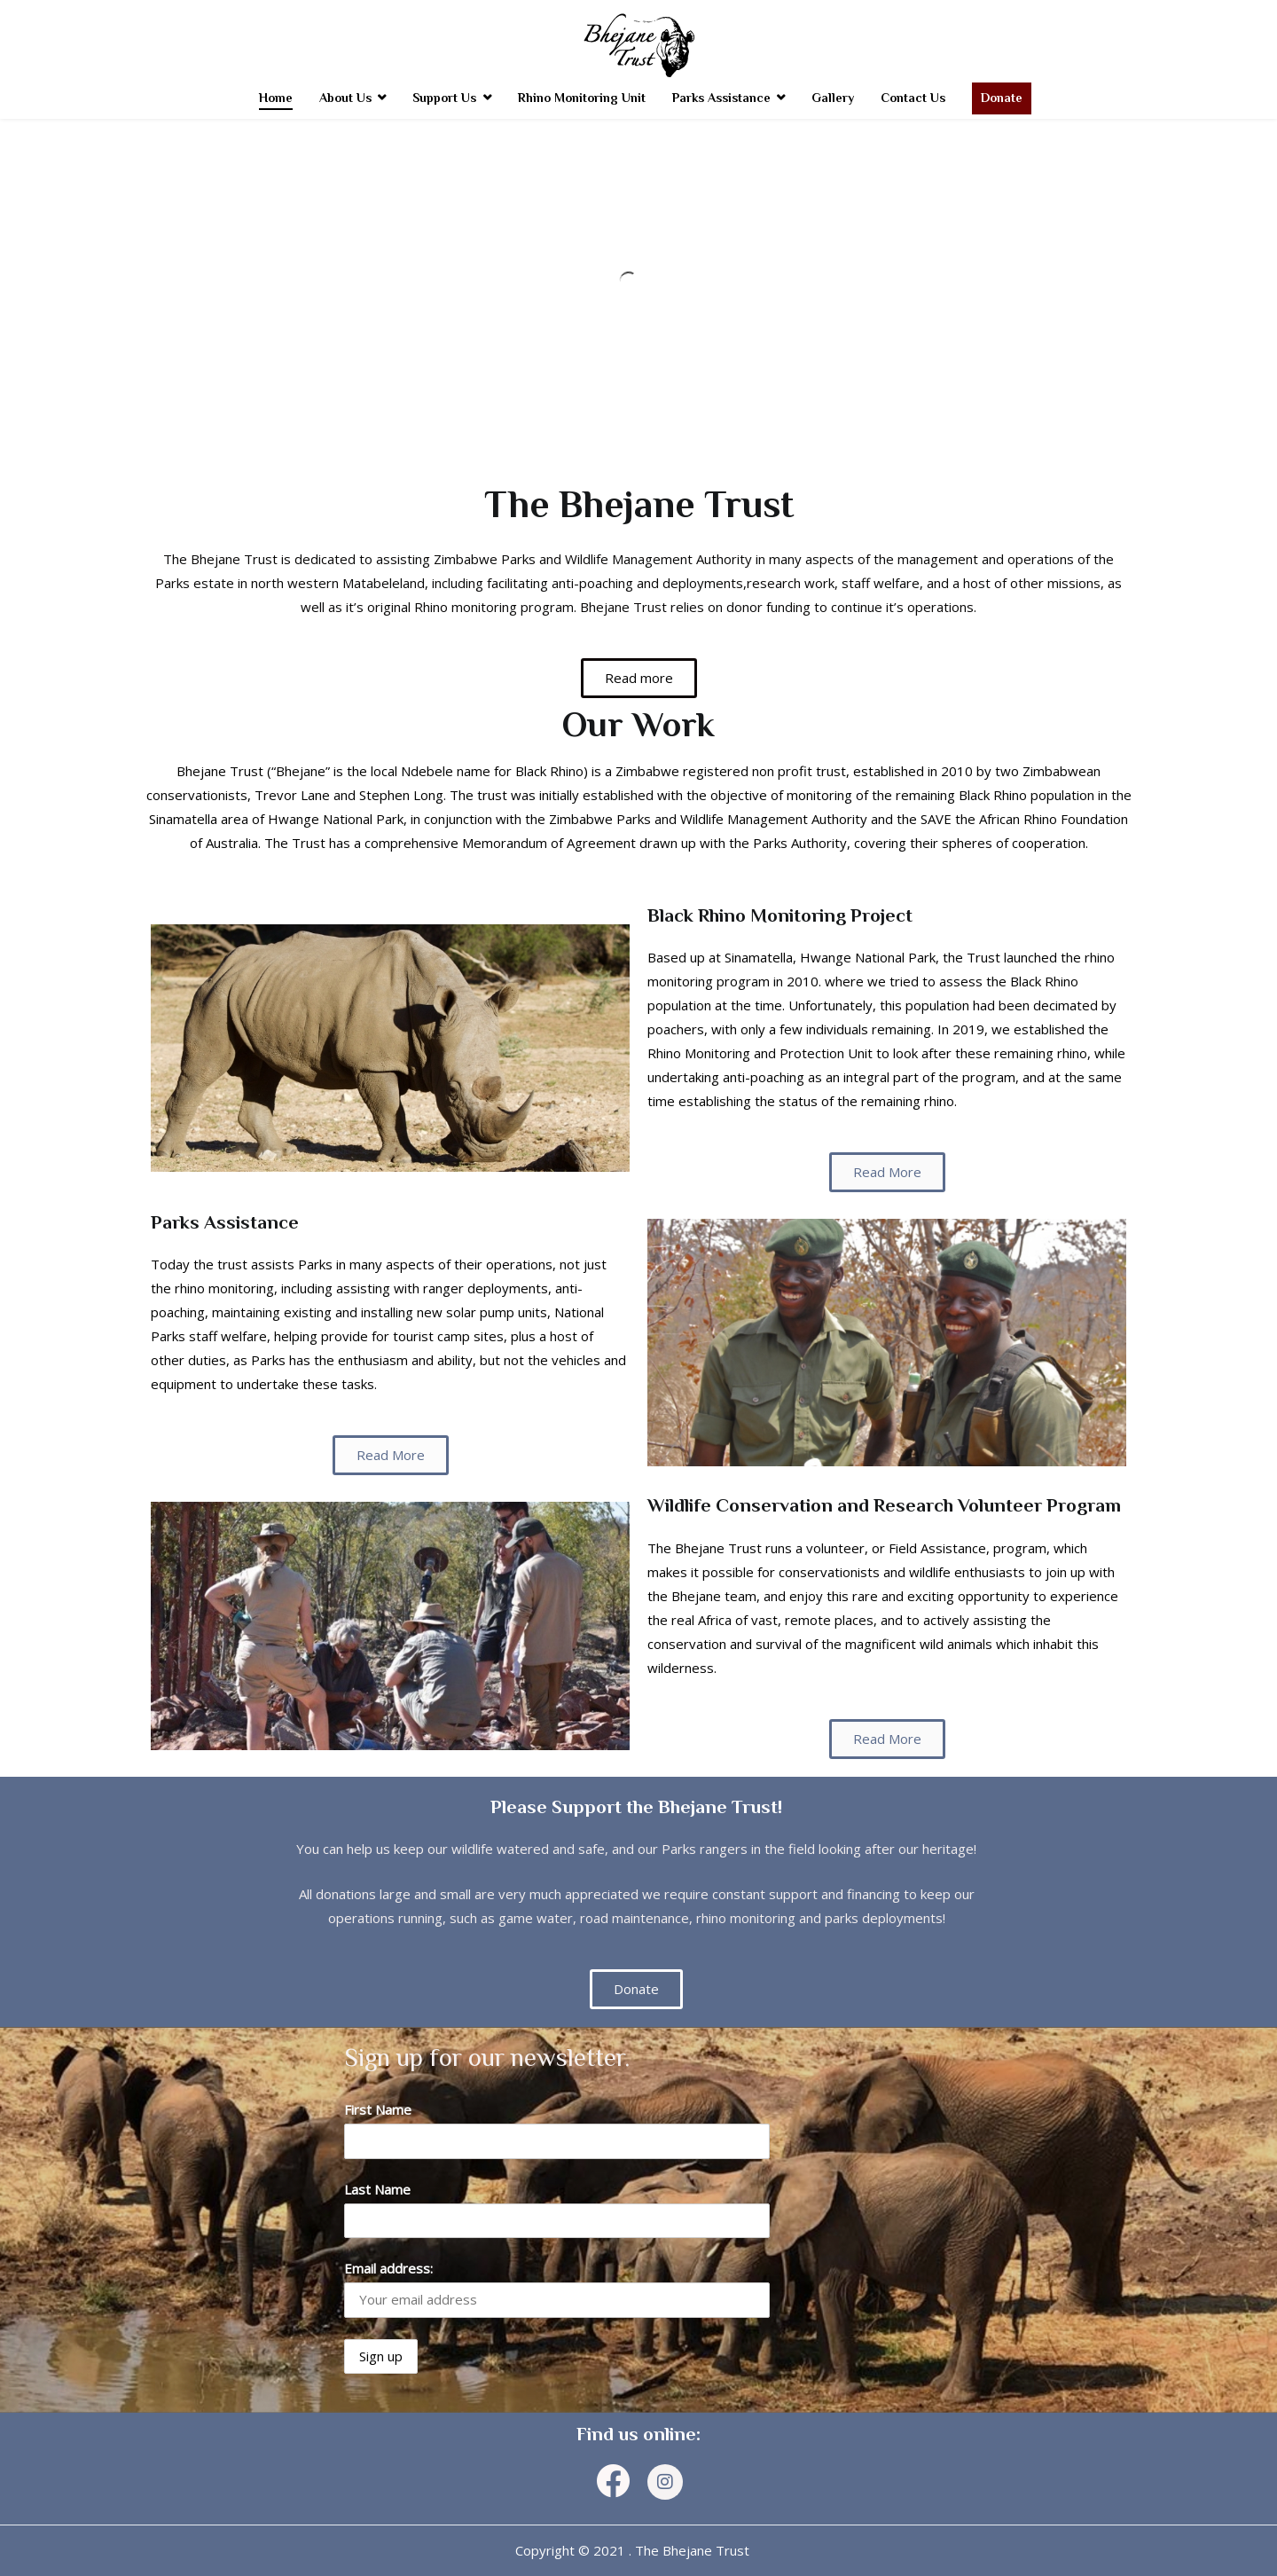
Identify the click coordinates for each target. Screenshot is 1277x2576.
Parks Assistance (721, 97)
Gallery (832, 97)
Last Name (377, 2189)
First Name (377, 2109)
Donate (1001, 97)
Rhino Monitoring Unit (582, 97)
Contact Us (913, 97)
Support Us (444, 97)
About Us (345, 97)
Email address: (388, 2268)
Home (276, 97)
